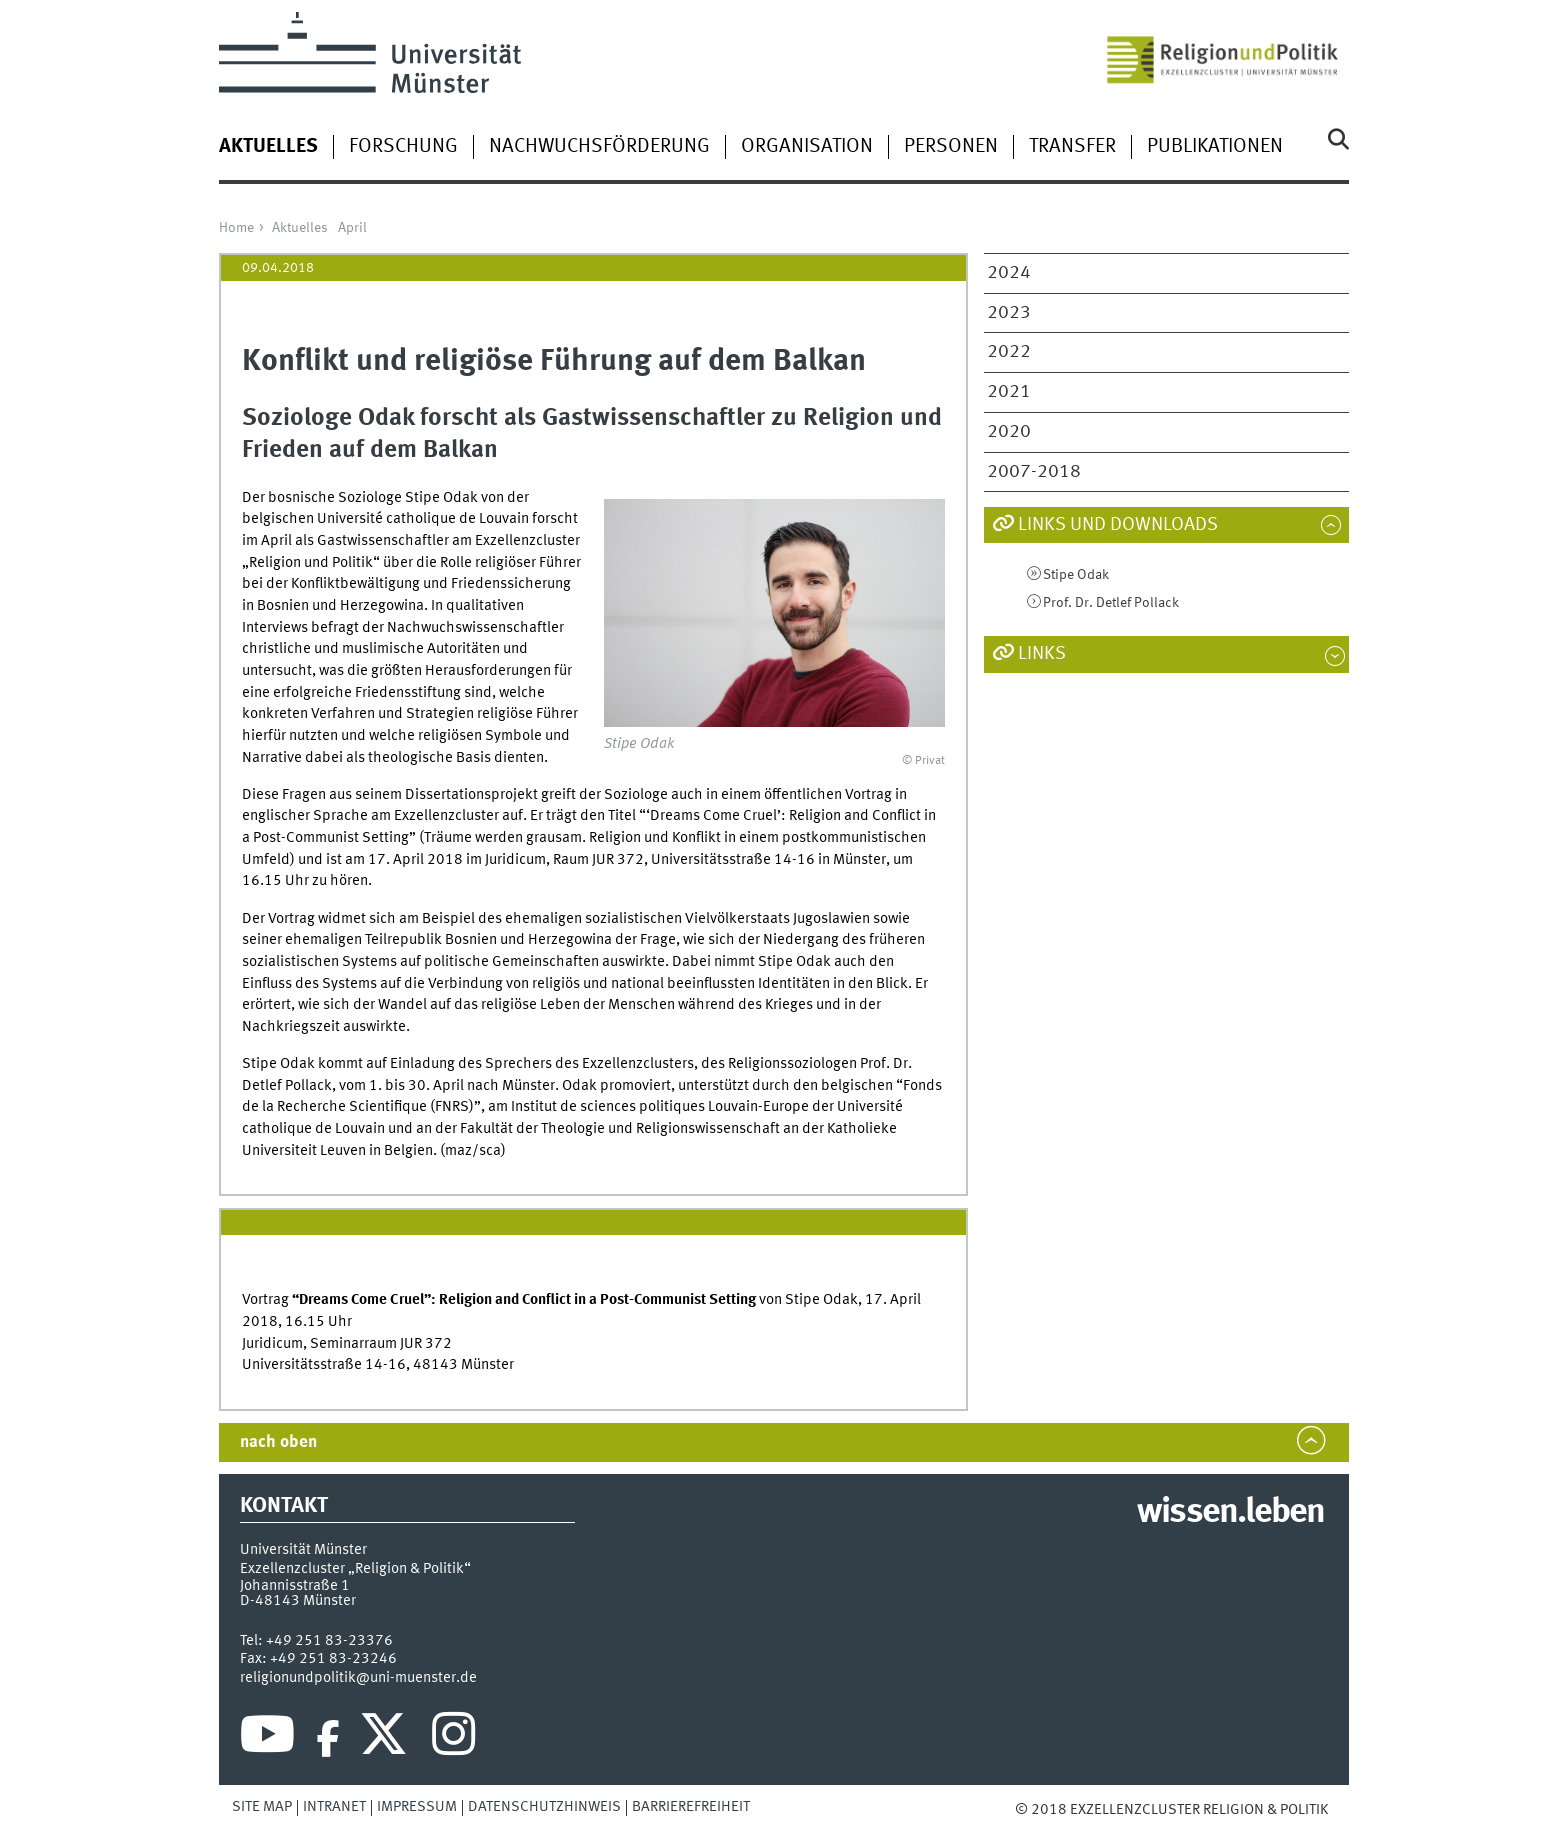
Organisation (807, 147)
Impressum (417, 1807)
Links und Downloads (1118, 525)
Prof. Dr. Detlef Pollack (1111, 603)
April (352, 228)
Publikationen (1215, 147)
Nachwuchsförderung (599, 147)
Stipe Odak (1076, 575)
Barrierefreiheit (691, 1807)
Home (236, 228)
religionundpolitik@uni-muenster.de (358, 1678)
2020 (1009, 432)
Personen (951, 147)
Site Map (262, 1807)
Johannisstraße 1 (295, 1586)
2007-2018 (1034, 472)
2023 (1009, 313)
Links (1042, 654)
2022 (1009, 352)
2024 (1009, 273)
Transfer (1072, 147)
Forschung (403, 147)
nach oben (278, 1442)
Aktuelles (300, 228)
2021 (1009, 392)
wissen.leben (1230, 1513)
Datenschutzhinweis (544, 1807)
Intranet (334, 1807)
